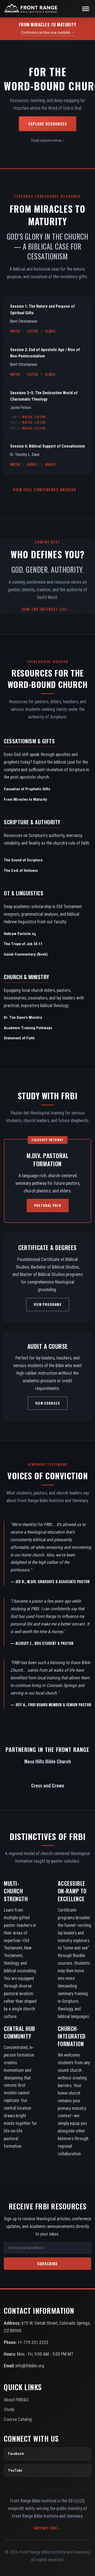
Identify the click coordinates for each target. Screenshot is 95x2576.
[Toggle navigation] (85, 8)
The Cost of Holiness (21, 870)
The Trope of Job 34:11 (23, 944)
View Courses (47, 1403)
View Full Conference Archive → (47, 489)
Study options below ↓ (47, 140)
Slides (50, 331)
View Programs (48, 1304)
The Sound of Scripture (23, 860)
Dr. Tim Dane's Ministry (23, 1017)
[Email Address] (47, 2247)
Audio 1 (32, 464)
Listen (32, 331)
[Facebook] (47, 2454)
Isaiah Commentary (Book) (26, 954)
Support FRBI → (47, 2528)
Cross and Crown (47, 1785)
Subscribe (47, 2263)
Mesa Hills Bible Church (47, 1761)
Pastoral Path (47, 1205)
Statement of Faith (19, 1038)
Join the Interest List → (47, 609)
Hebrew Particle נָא (20, 933)
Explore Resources (47, 123)
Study (9, 2409)
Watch (15, 331)
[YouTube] (47, 2470)
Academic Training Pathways (28, 1028)
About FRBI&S (16, 2399)
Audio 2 (51, 464)
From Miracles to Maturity (25, 799)
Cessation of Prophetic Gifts (27, 789)
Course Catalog (18, 2419)
